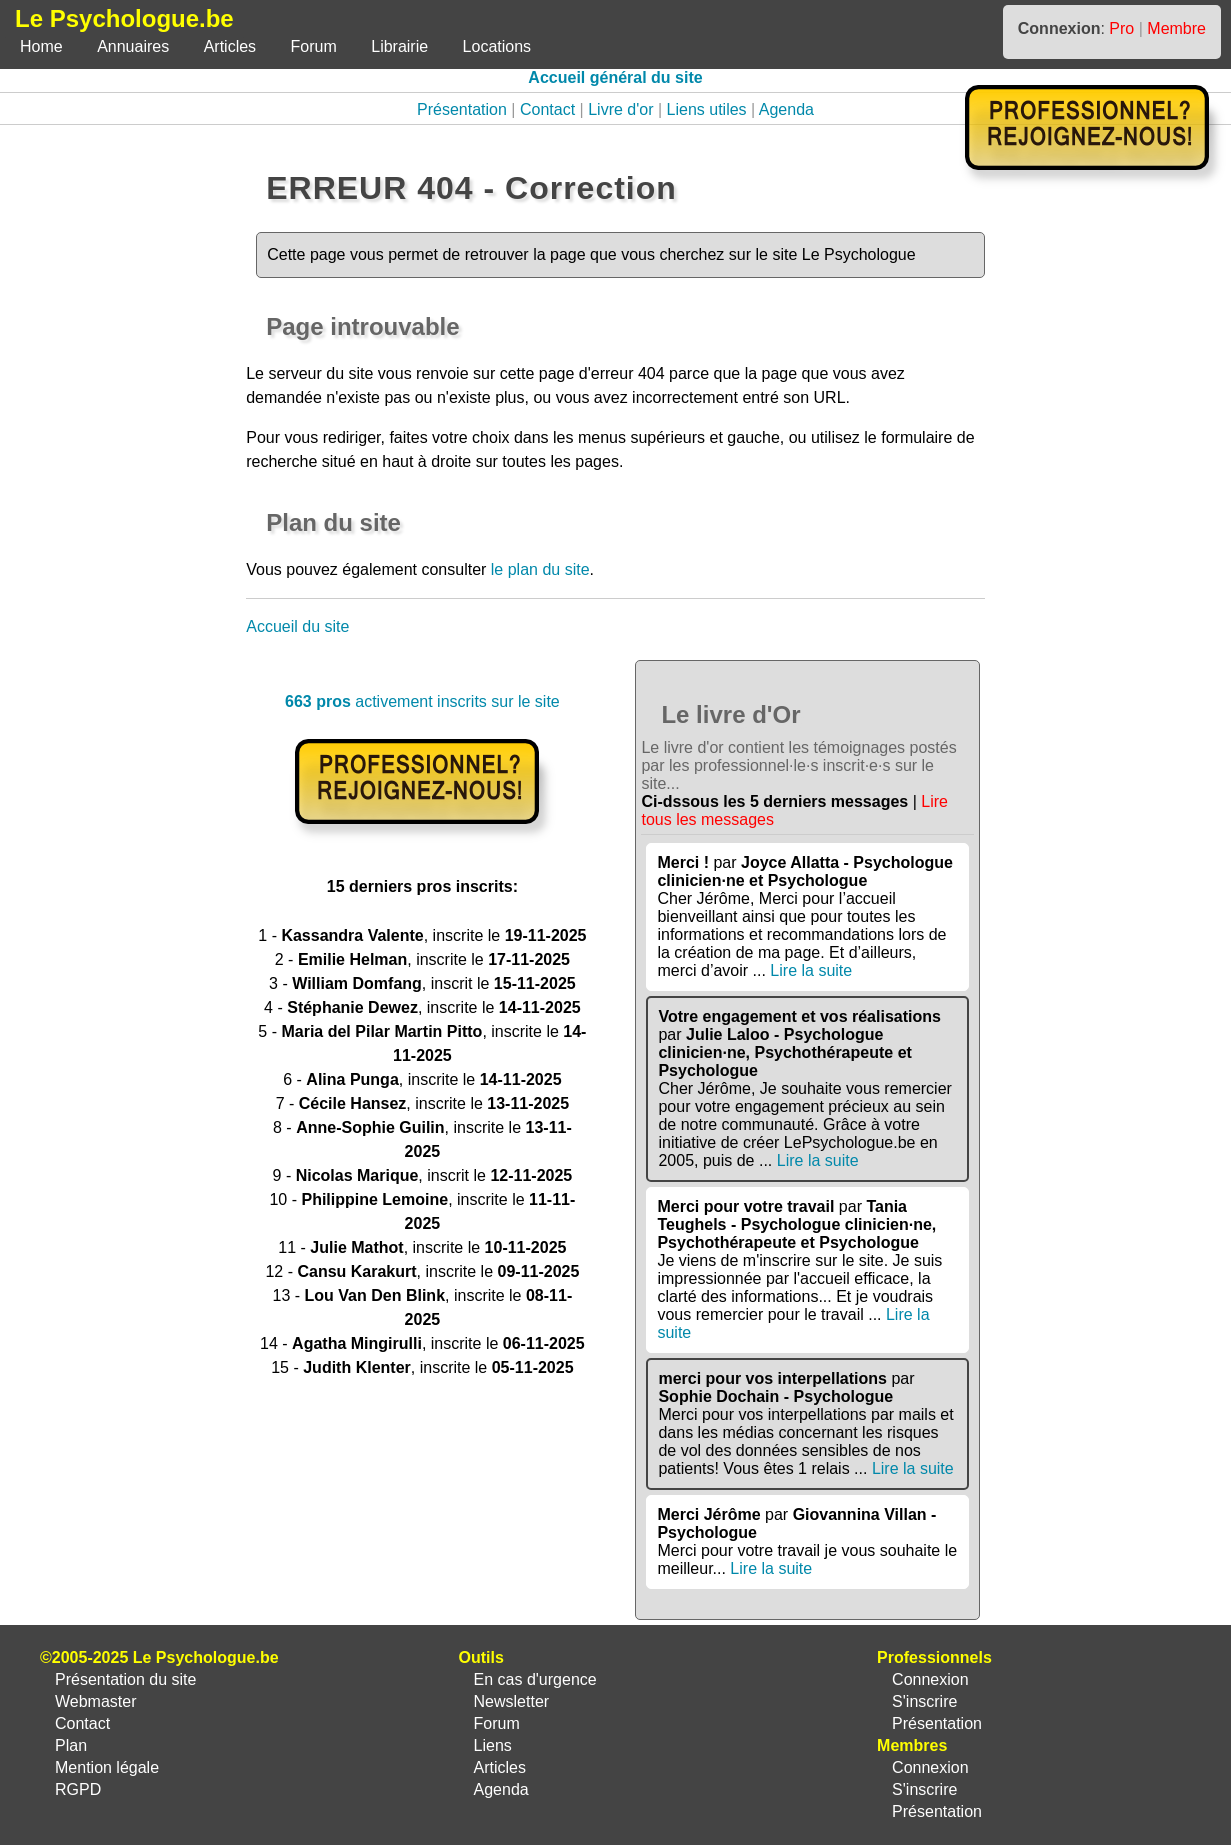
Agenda (786, 109)
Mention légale (107, 1767)
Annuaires (133, 46)
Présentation (462, 109)
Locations (497, 46)
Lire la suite (811, 970)
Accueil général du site (615, 77)
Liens (493, 1745)
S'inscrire (924, 1701)
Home (41, 46)
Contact (547, 109)
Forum (314, 46)
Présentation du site (125, 1679)
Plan (71, 1745)
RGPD (78, 1789)
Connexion (930, 1679)
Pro (1121, 28)
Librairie (399, 46)
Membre (1176, 28)
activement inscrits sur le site (422, 701)
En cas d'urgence (535, 1679)
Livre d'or (620, 109)
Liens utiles (707, 109)
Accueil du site (297, 626)
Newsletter (512, 1701)
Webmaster (96, 1701)
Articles (230, 46)
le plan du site (540, 569)
